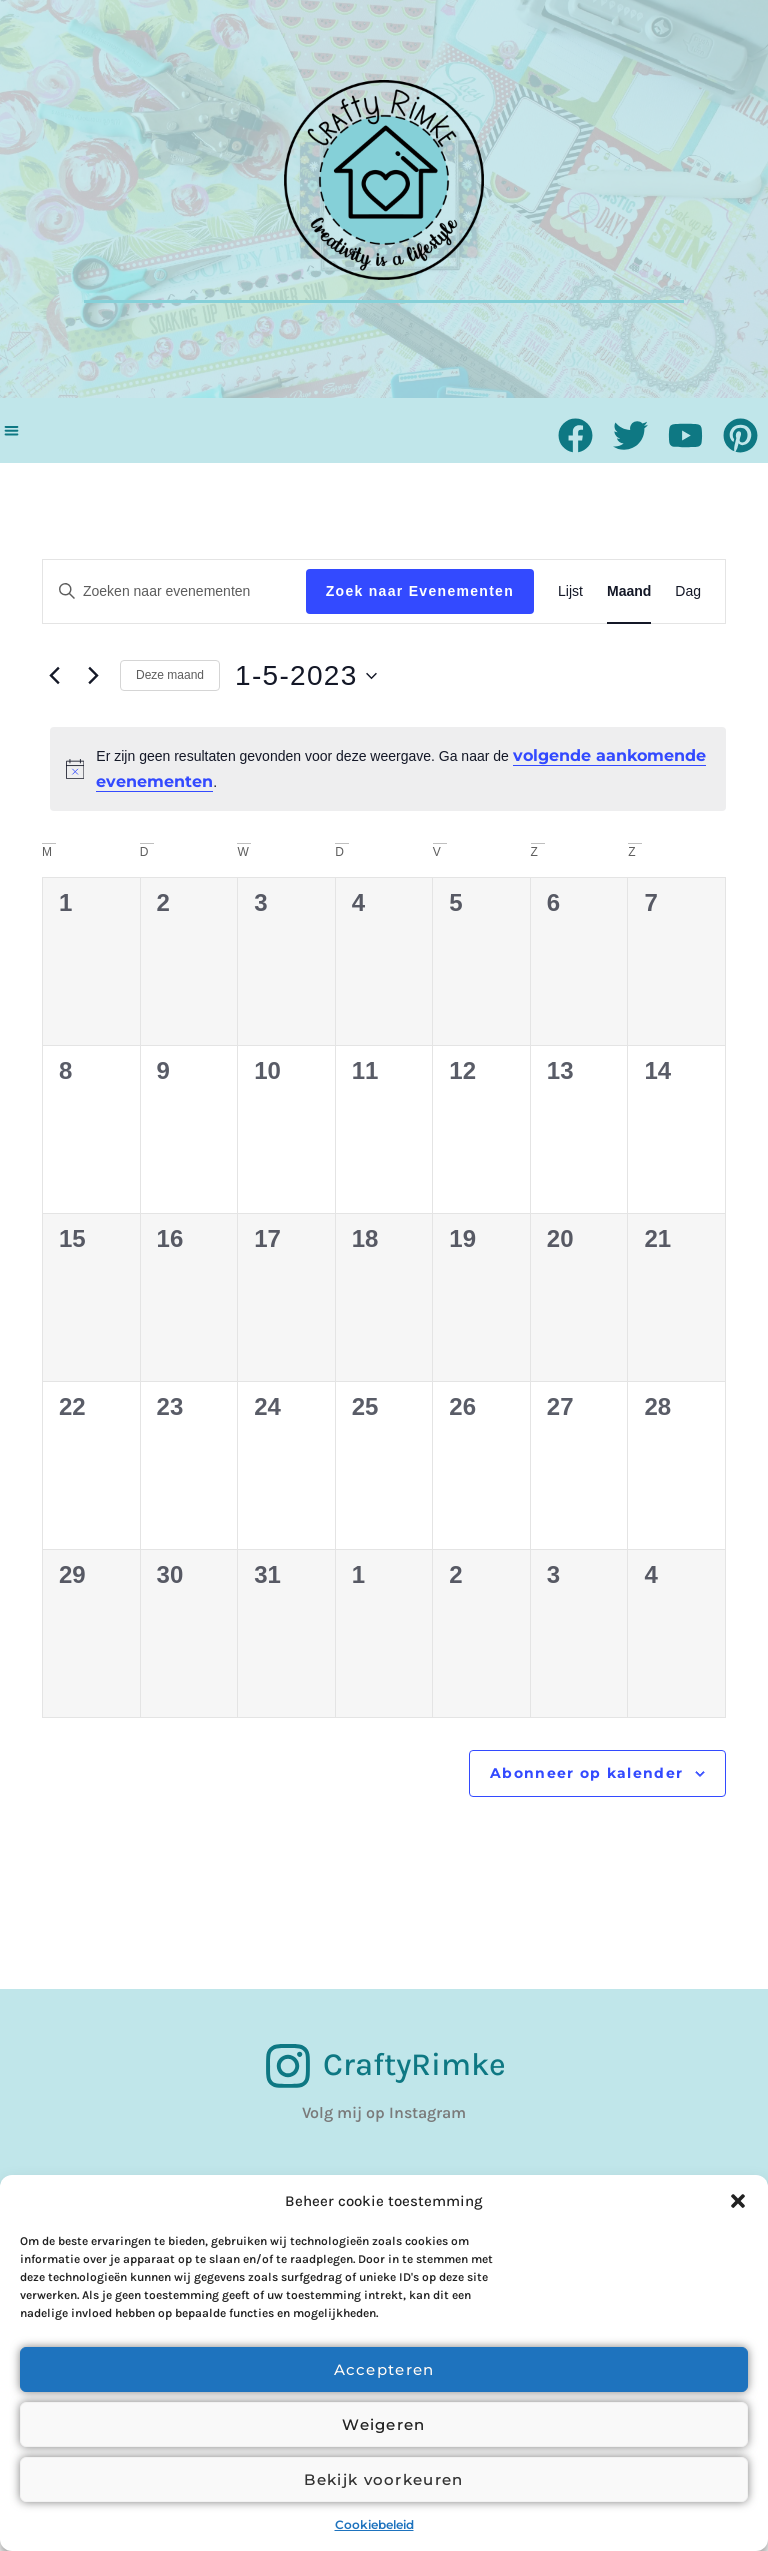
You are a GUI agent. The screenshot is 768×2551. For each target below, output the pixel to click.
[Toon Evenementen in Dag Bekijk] (688, 591)
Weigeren (383, 2424)
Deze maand (170, 675)
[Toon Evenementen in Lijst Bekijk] (570, 591)
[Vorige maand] (54, 676)
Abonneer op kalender (586, 1773)
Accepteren (384, 2369)
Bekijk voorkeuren (383, 2479)
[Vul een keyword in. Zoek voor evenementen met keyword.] (174, 591)
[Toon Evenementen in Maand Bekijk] (629, 591)
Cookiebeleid (374, 2524)
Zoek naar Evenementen (420, 591)
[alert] (388, 769)
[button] (738, 2201)
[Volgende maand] (93, 676)
